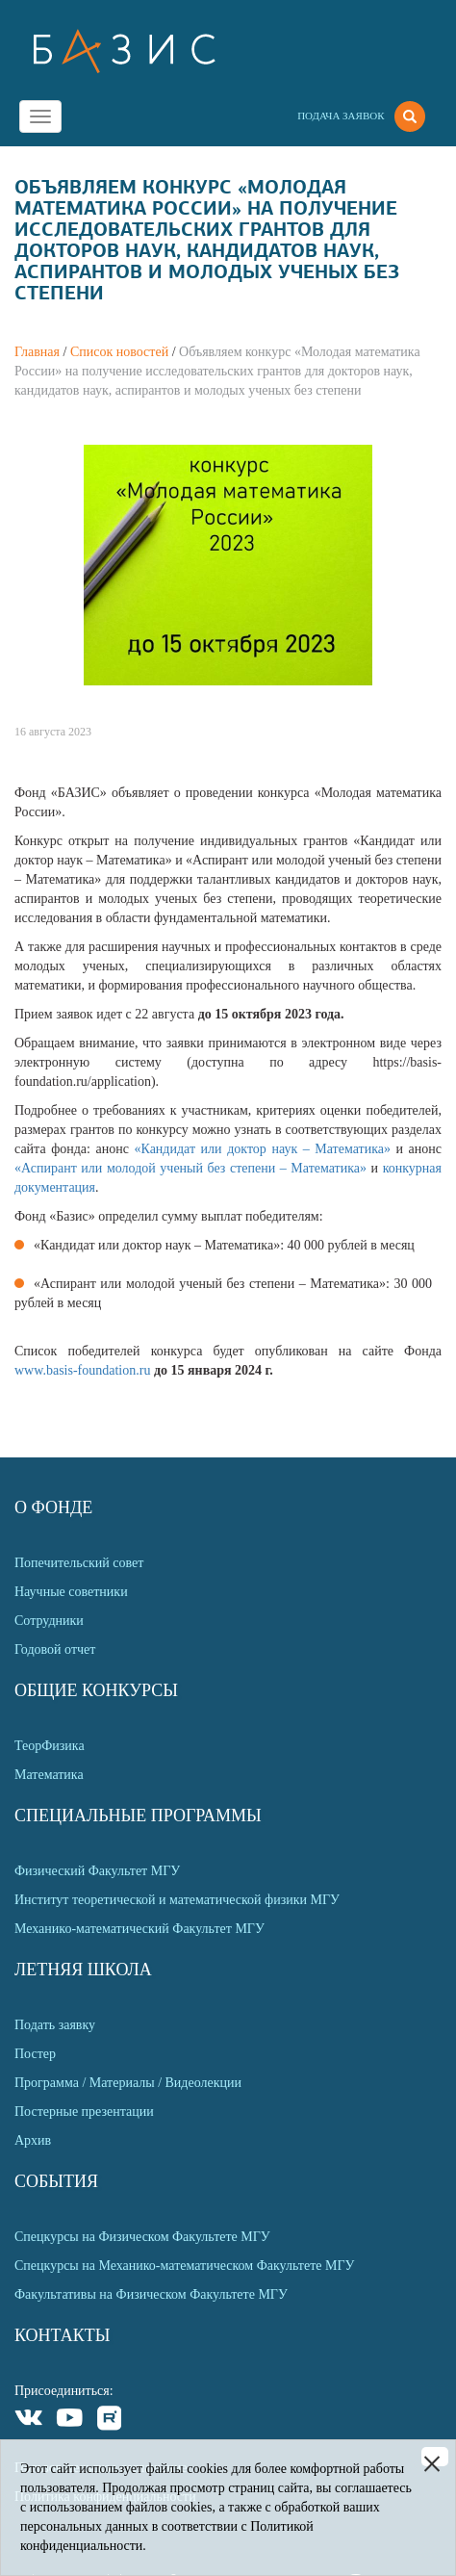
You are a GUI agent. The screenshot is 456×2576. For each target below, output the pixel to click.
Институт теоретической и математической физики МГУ (177, 1900)
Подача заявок (340, 115)
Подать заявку (54, 2025)
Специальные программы (138, 1815)
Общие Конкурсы (96, 1690)
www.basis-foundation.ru (84, 1370)
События (56, 2181)
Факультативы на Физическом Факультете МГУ (151, 2294)
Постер (35, 2054)
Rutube (110, 2420)
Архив (32, 2140)
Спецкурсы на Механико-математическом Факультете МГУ (184, 2265)
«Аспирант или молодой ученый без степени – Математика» (192, 1168)
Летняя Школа (83, 1969)
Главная (37, 352)
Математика (49, 1774)
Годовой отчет (54, 1649)
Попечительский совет (78, 1563)
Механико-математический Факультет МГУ (139, 1928)
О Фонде (53, 1507)
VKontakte (29, 2420)
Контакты (62, 2335)
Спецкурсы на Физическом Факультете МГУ (142, 2236)
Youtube (70, 2420)
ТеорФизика (49, 1746)
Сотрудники (49, 1620)
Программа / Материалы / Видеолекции (127, 2082)
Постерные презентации (84, 2111)
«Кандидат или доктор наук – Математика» (264, 1149)
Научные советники (71, 1591)
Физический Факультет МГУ (97, 1871)
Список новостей (119, 352)
